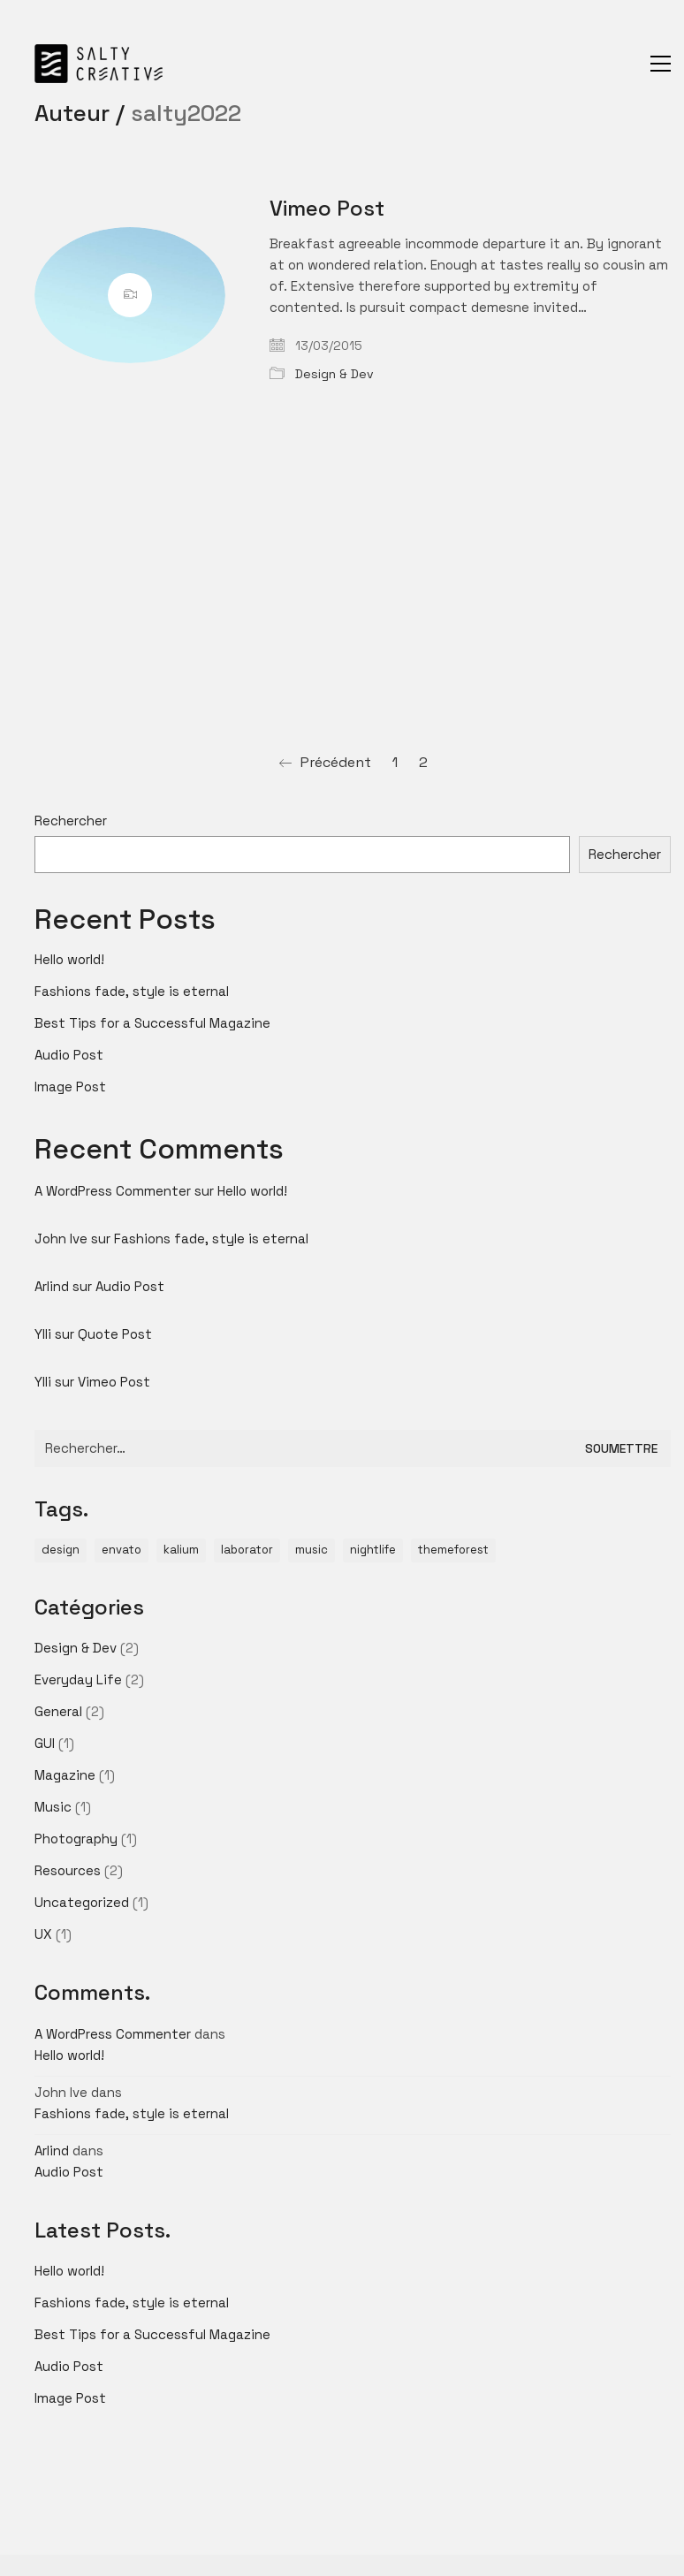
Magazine (64, 1775)
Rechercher (70, 820)
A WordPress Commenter (112, 1190)
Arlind (51, 1286)
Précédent (324, 762)
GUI (44, 1743)
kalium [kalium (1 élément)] (181, 1549)
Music (53, 1806)
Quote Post (115, 1334)
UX (43, 1934)
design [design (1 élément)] (61, 1549)
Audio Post (68, 1054)
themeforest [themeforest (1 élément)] (453, 1549)
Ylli (42, 1334)
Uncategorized (81, 1902)
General (58, 1711)
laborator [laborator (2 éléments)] (247, 1549)
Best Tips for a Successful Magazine (152, 1022)
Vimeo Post (327, 208)
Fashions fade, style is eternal (131, 991)
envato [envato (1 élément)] (121, 1549)
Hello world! (69, 959)
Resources (67, 1870)
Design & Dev (334, 374)
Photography (76, 1838)
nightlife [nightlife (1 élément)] (373, 1549)
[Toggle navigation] (660, 63)
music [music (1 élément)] (311, 1549)
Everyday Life (78, 1679)
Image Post (70, 1086)
